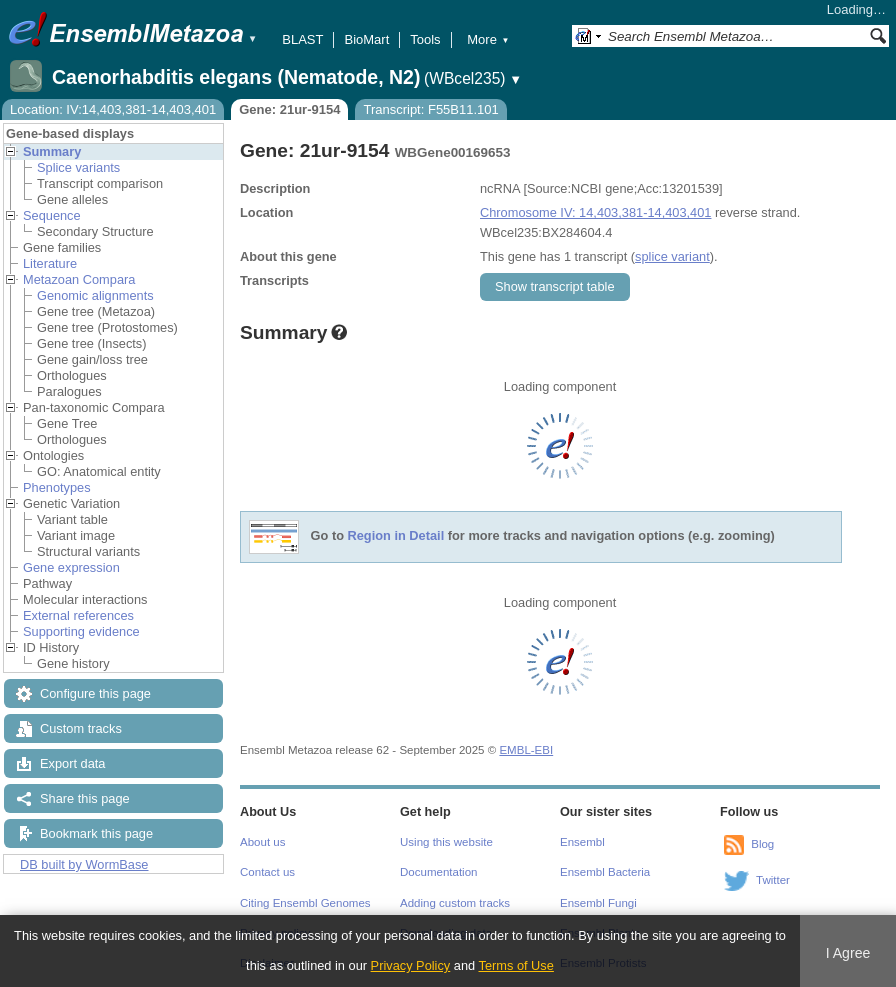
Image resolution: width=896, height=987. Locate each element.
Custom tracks (81, 728)
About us (262, 842)
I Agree (848, 953)
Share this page (85, 798)
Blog (762, 844)
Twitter (773, 880)
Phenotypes (57, 487)
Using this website (446, 842)
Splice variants (78, 167)
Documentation (438, 872)
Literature (50, 263)
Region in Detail (396, 536)
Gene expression (71, 567)
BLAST (302, 39)
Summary (52, 151)
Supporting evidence (81, 631)
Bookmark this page (96, 833)
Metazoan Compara (79, 279)
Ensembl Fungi (598, 903)
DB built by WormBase (84, 864)
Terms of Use (516, 965)
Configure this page (95, 693)
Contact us (267, 872)
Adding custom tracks (455, 903)
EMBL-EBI (526, 750)
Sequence (52, 215)
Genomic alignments (95, 295)
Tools (425, 39)
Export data (72, 763)
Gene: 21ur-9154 (289, 109)
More (488, 39)
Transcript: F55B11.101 (430, 109)
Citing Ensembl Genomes (305, 903)
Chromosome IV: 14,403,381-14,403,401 (595, 212)
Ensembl (582, 842)
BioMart (366, 39)
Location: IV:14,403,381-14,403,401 (113, 109)
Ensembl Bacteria (605, 872)
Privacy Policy (411, 965)
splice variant (672, 256)
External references (78, 615)
